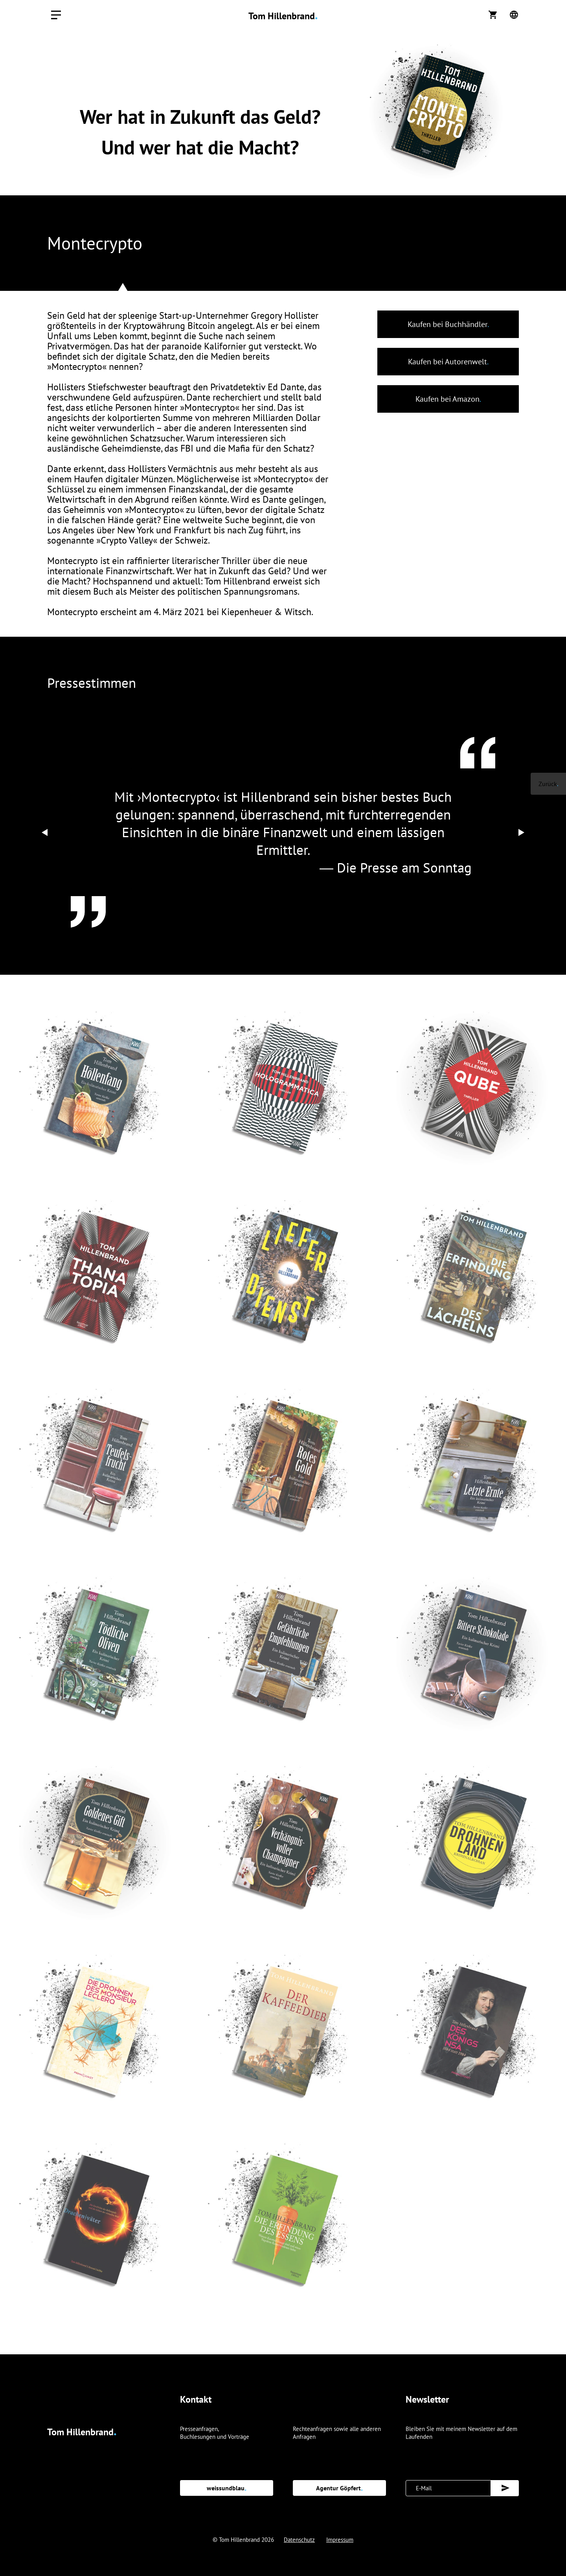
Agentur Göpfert (339, 2487)
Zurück (548, 784)
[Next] (521, 832)
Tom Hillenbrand (283, 16)
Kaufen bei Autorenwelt (448, 361)
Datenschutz (299, 2539)
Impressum (339, 2539)
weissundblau (226, 2487)
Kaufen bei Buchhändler (448, 324)
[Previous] (45, 832)
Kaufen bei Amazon (448, 399)
